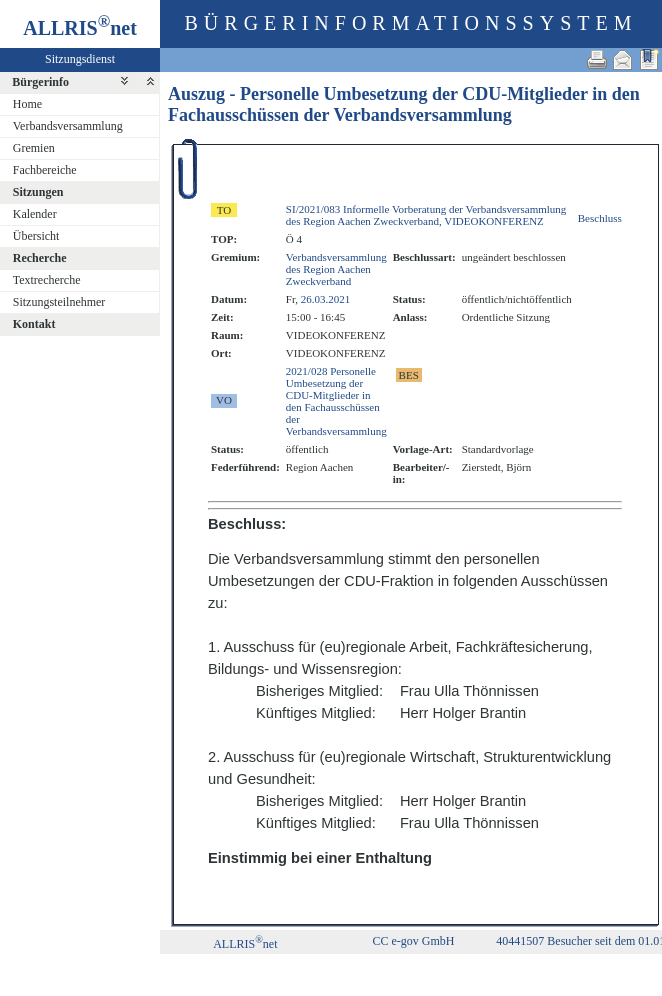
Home (27, 104)
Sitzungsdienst (80, 59)
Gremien (34, 148)
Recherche (40, 258)
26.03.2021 (326, 299)
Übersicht (36, 236)
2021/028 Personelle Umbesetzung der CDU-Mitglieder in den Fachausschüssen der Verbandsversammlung (336, 401)
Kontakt (34, 324)
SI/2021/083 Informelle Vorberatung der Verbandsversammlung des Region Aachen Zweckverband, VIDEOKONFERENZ (426, 215)
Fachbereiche (45, 170)
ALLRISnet (245, 944)
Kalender (35, 214)
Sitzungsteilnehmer (59, 302)
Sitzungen (38, 192)
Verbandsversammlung (68, 126)
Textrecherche (47, 280)
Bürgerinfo (40, 82)
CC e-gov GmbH (414, 941)
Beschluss (600, 218)
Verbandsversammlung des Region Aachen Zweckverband (336, 269)
